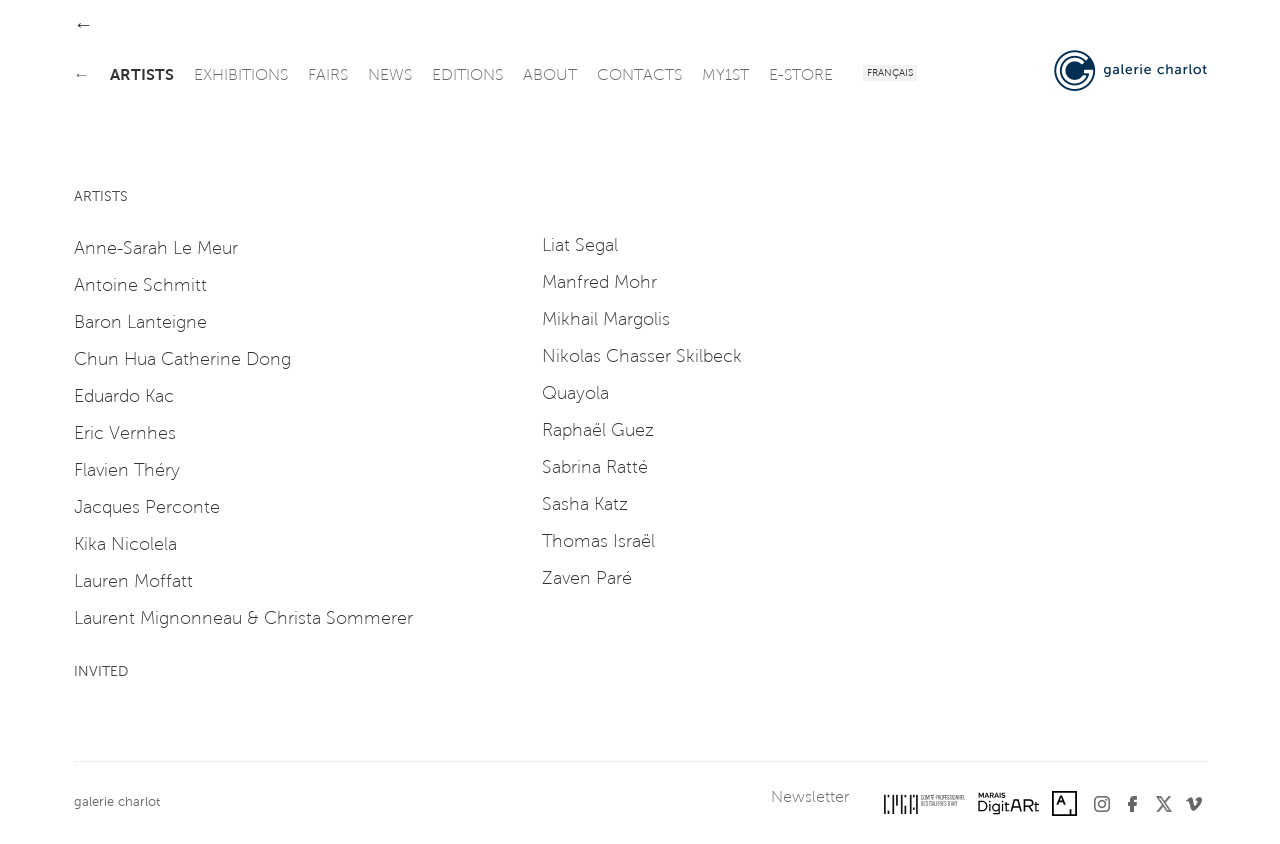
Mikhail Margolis (606, 321)
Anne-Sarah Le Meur (156, 250)
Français (890, 74)
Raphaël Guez (598, 432)
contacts (639, 76)
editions (467, 76)
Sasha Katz (585, 506)
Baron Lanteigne (140, 324)
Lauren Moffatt (133, 583)
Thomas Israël (598, 543)
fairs (328, 76)
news (390, 76)
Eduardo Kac (124, 398)
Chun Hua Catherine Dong (182, 361)
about (550, 76)
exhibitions (241, 76)
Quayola (575, 395)
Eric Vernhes (125, 435)
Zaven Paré (587, 580)
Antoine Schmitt (140, 287)
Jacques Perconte (147, 509)
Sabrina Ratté (595, 469)
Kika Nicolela (125, 546)
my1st (725, 76)
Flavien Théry (127, 472)
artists (142, 76)
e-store (801, 76)
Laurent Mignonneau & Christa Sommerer (243, 620)
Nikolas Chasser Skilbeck (642, 358)
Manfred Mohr (599, 284)
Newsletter (810, 798)
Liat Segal (580, 247)
